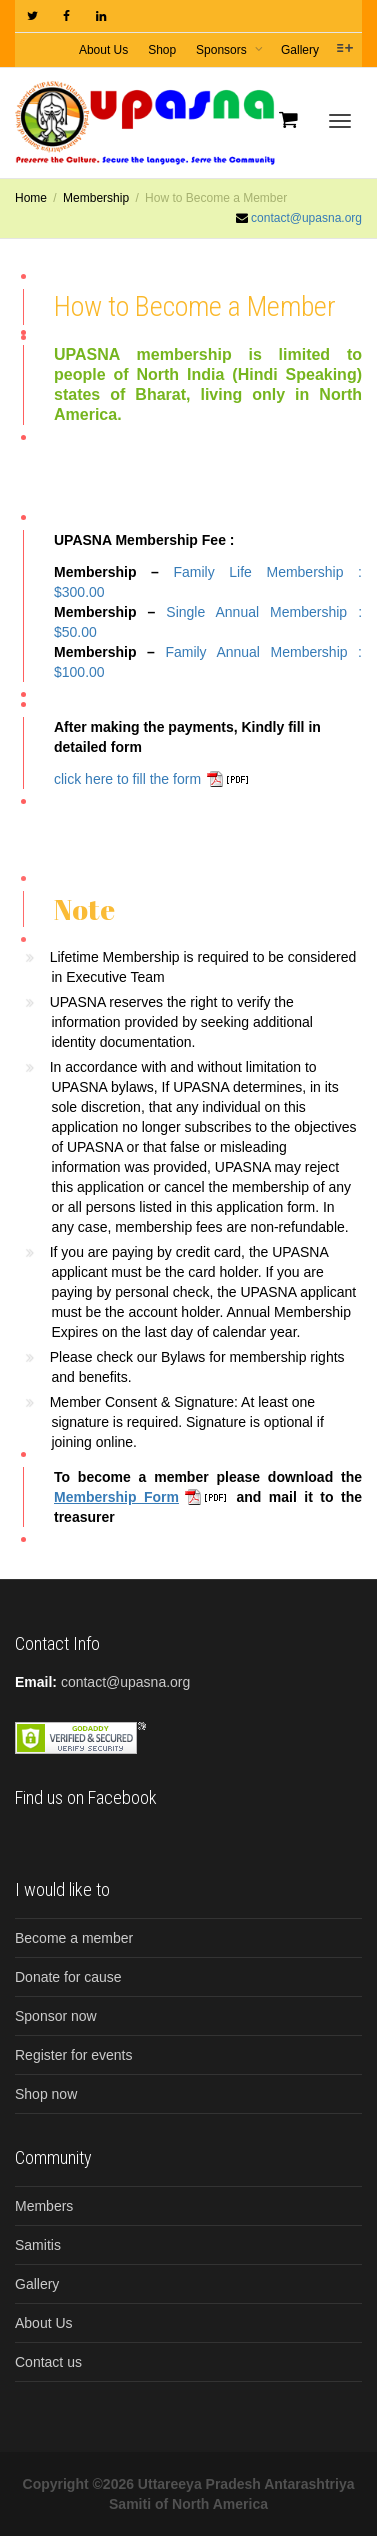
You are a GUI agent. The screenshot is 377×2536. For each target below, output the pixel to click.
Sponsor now (56, 2016)
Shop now (46, 2094)
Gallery (300, 50)
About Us (103, 50)
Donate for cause (68, 1977)
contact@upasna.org (306, 218)
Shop (162, 50)
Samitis (38, 2245)
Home (31, 198)
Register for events (74, 2055)
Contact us (48, 2362)
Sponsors (223, 50)
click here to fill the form (127, 779)
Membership (96, 198)
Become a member (74, 1938)
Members (44, 2206)
